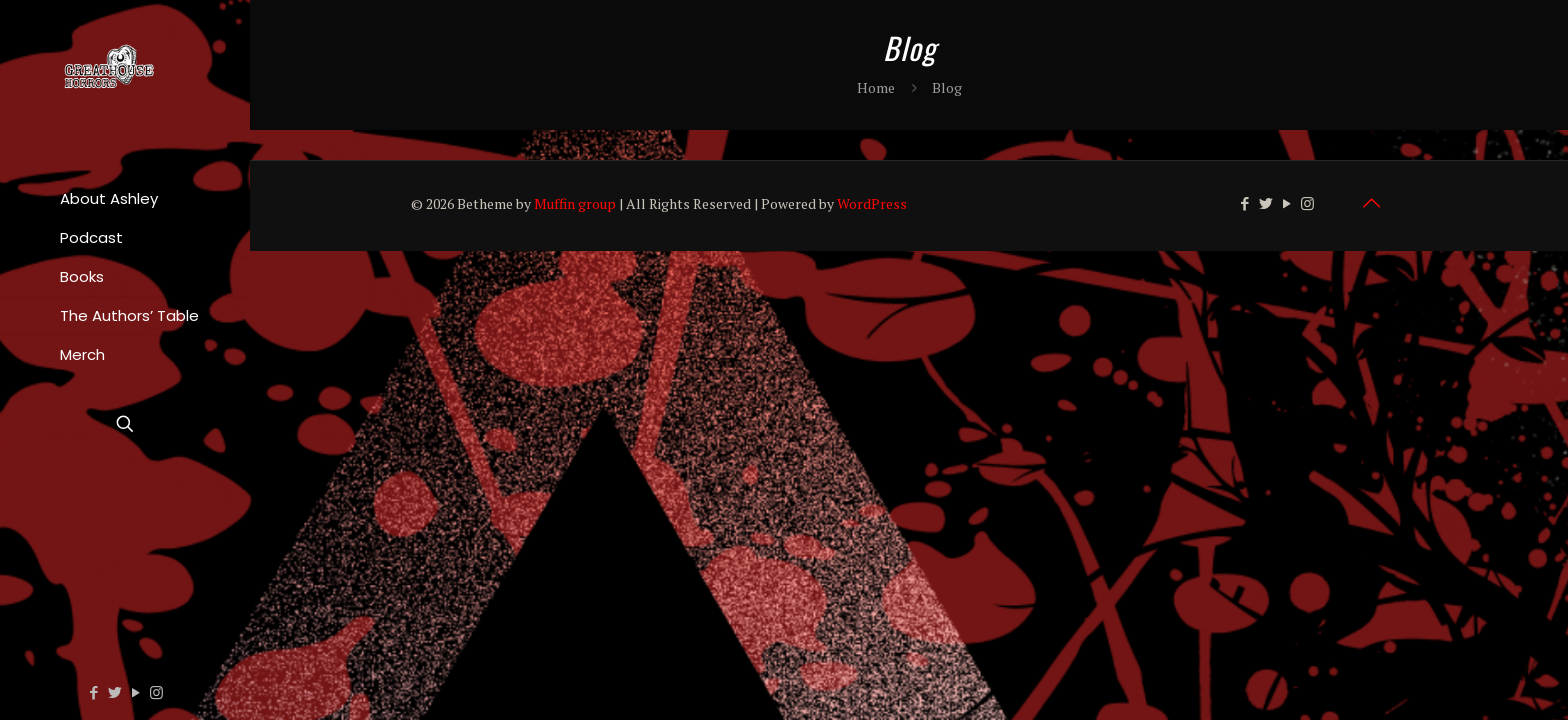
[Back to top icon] (1371, 203)
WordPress (872, 203)
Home (876, 87)
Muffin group (575, 203)
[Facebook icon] (93, 692)
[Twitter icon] (114, 692)
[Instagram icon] (156, 692)
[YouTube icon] (135, 692)
